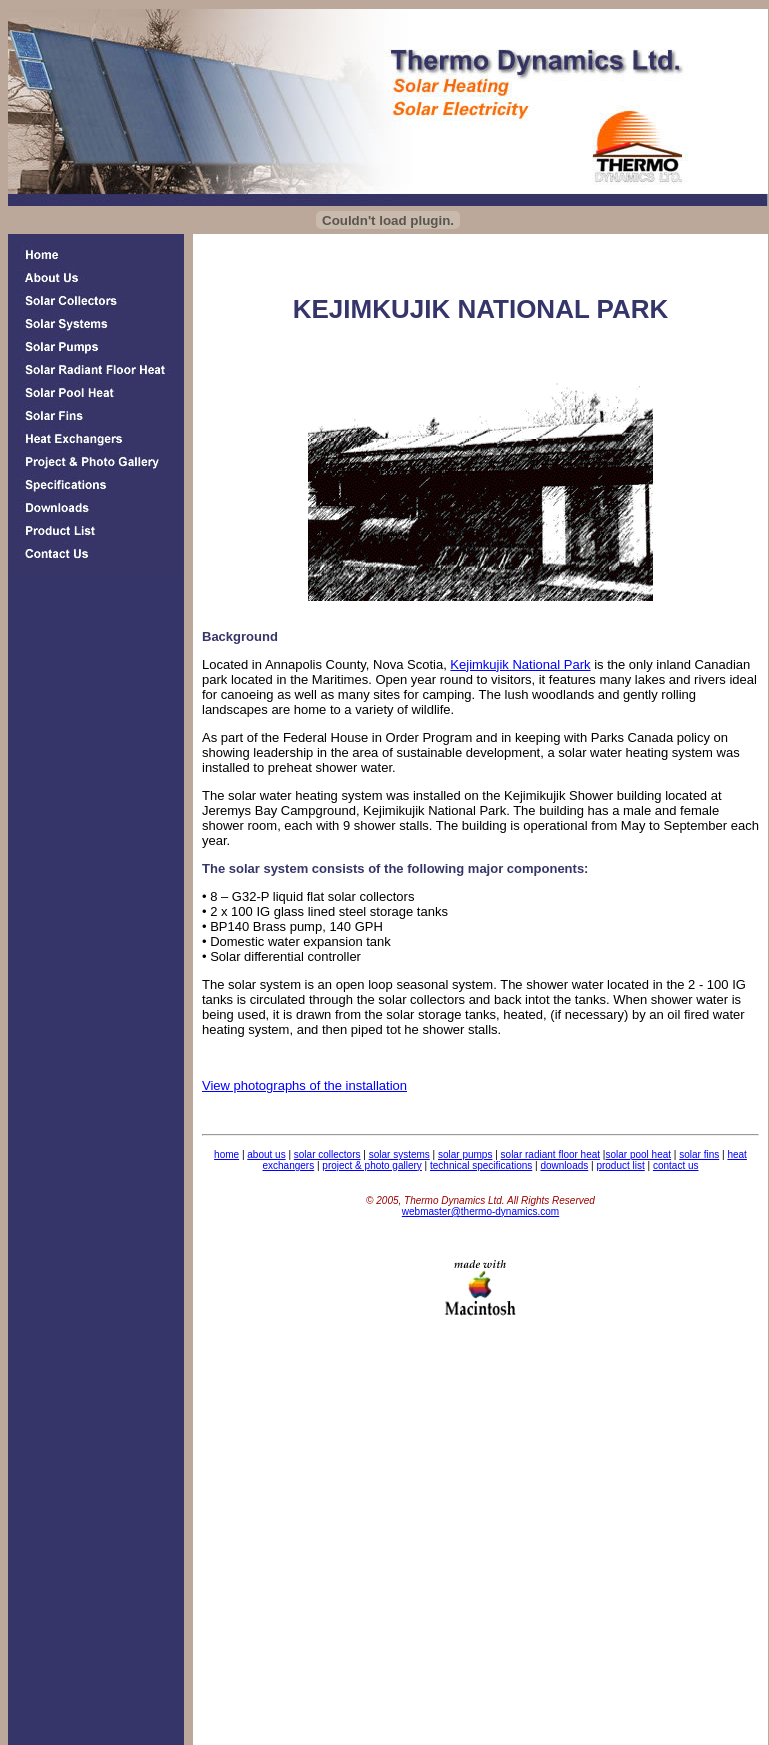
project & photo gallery (372, 1165)
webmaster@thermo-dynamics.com (480, 1211)
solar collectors (327, 1154)
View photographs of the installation (304, 1085)
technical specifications (481, 1165)
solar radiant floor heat (551, 1154)
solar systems (399, 1154)
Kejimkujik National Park (520, 664)
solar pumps (465, 1154)
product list (620, 1165)
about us (266, 1154)
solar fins (699, 1154)
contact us (676, 1165)
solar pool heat (638, 1154)
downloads (564, 1165)
